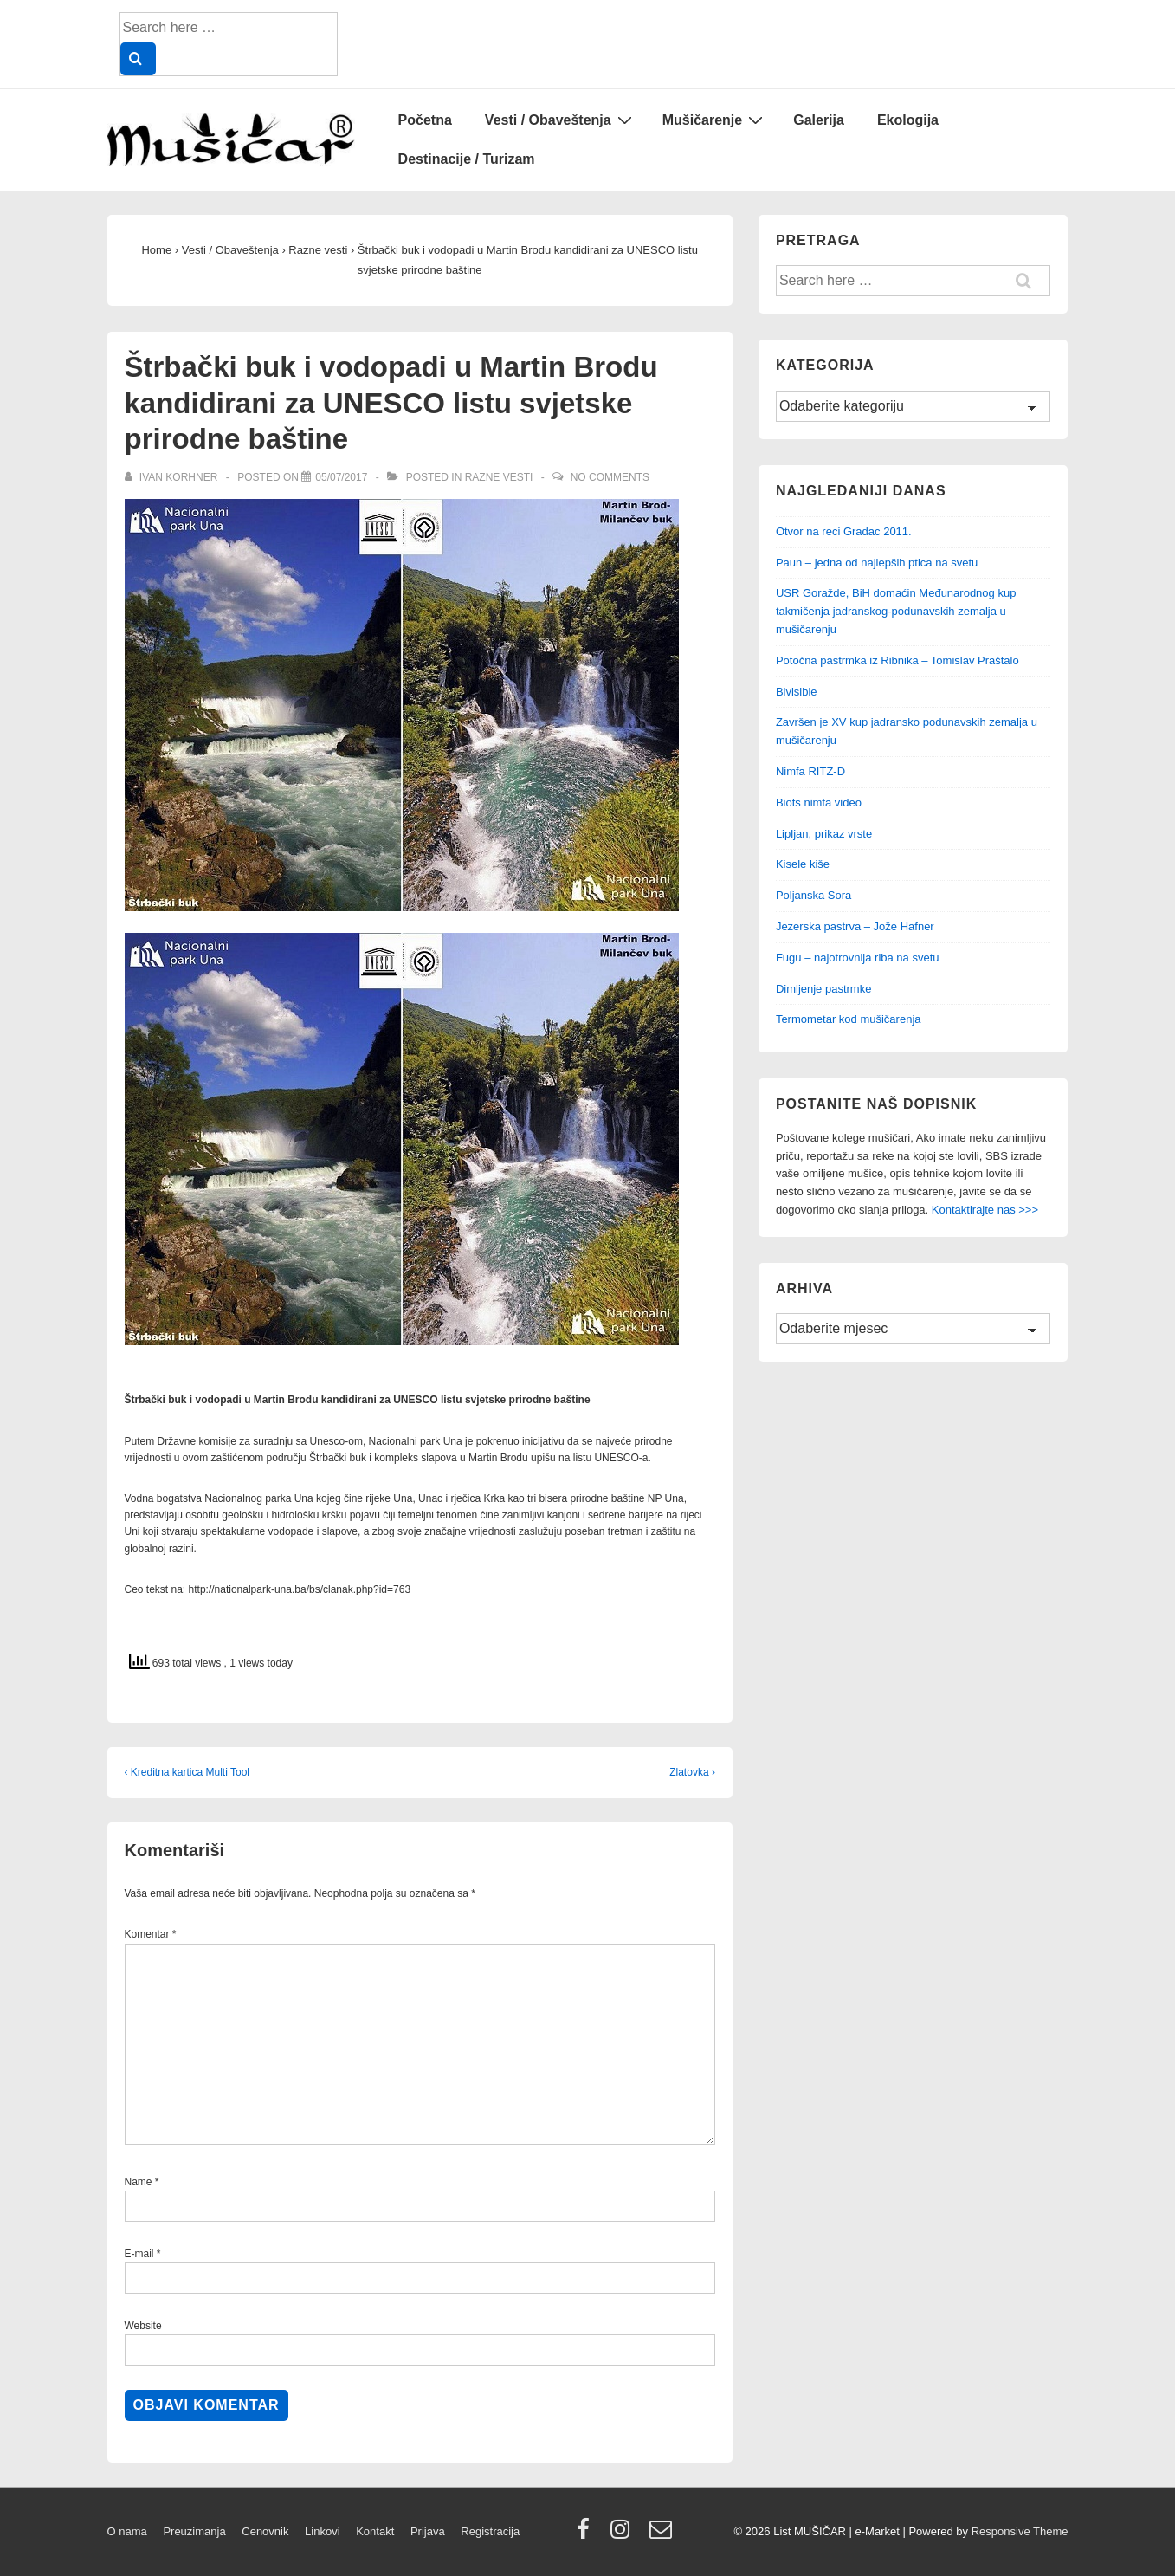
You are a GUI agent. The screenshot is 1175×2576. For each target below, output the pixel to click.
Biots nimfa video (819, 802)
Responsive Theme (1020, 2531)
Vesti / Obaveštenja (560, 119)
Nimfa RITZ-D (810, 771)
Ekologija (908, 120)
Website (143, 2326)
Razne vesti (499, 477)
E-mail (139, 2254)
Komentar (151, 1934)
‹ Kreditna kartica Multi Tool (187, 1772)
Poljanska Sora (813, 895)
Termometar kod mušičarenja (848, 1019)
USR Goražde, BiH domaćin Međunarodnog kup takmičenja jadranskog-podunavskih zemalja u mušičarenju (896, 611)
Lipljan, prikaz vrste (824, 833)
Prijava (427, 2531)
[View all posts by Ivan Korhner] (173, 477)
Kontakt (375, 2531)
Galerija (818, 120)
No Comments (610, 477)
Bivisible (796, 691)
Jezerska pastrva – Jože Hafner (855, 926)
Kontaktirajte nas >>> (985, 1209)
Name (138, 2182)
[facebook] (587, 2534)
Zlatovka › (692, 1772)
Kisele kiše (803, 864)
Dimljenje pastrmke (824, 988)
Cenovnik (265, 2531)
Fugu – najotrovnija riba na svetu (857, 957)
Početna (425, 120)
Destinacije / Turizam (466, 159)
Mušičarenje (714, 119)
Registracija (490, 2531)
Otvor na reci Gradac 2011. (844, 531)
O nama (127, 2531)
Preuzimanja (194, 2531)
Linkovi (322, 2531)
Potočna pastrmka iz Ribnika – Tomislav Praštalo (897, 660)
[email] (662, 2534)
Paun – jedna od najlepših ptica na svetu (877, 562)
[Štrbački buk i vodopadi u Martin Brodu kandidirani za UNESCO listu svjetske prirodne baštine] (341, 477)
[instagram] (623, 2534)
